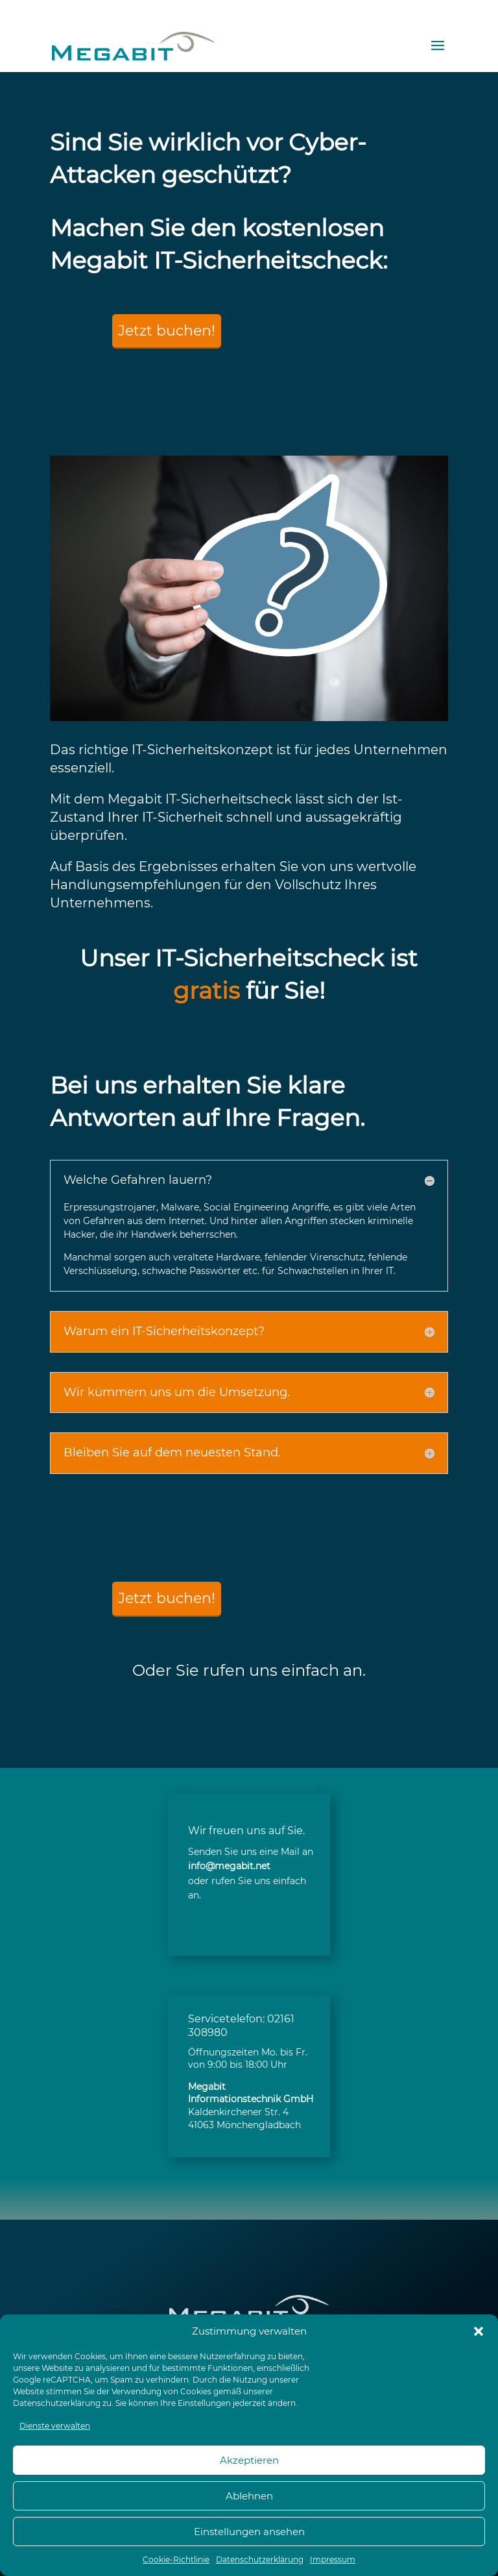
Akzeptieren (249, 2460)
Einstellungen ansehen (249, 2531)
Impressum (332, 2559)
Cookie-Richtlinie (176, 2559)
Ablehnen (249, 2496)
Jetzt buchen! (166, 330)
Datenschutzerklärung (57, 2403)
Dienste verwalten (54, 2426)
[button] (478, 2331)
